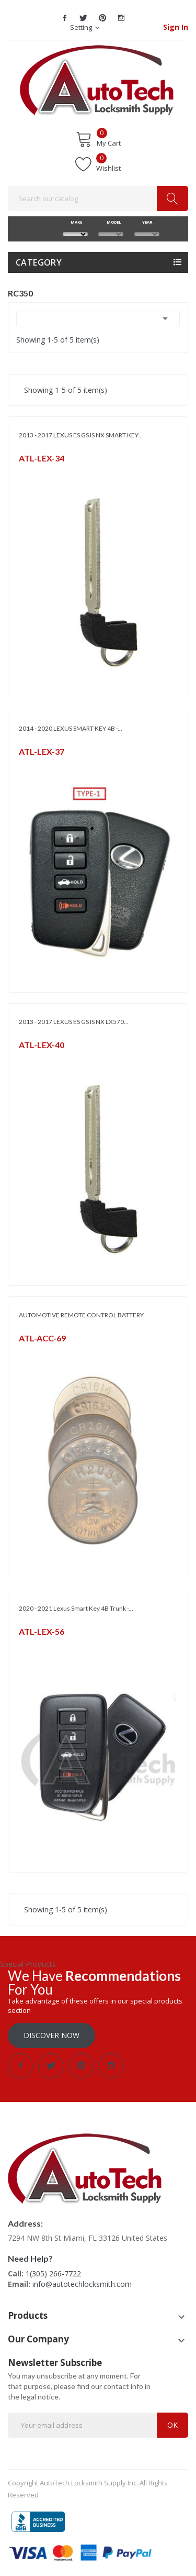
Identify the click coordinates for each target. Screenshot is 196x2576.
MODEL (111, 222)
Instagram (121, 18)
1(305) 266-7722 (53, 2273)
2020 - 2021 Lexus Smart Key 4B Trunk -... (76, 1608)
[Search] (98, 198)
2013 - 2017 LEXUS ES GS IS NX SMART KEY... (81, 435)
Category (39, 262)
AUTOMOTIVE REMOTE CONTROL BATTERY (81, 1315)
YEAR (146, 222)
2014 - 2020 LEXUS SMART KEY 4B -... (70, 728)
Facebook (65, 18)
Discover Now (51, 2035)
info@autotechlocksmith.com (82, 2284)
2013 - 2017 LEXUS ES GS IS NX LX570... (74, 1022)
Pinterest (102, 18)
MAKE (75, 222)
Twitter (83, 18)
